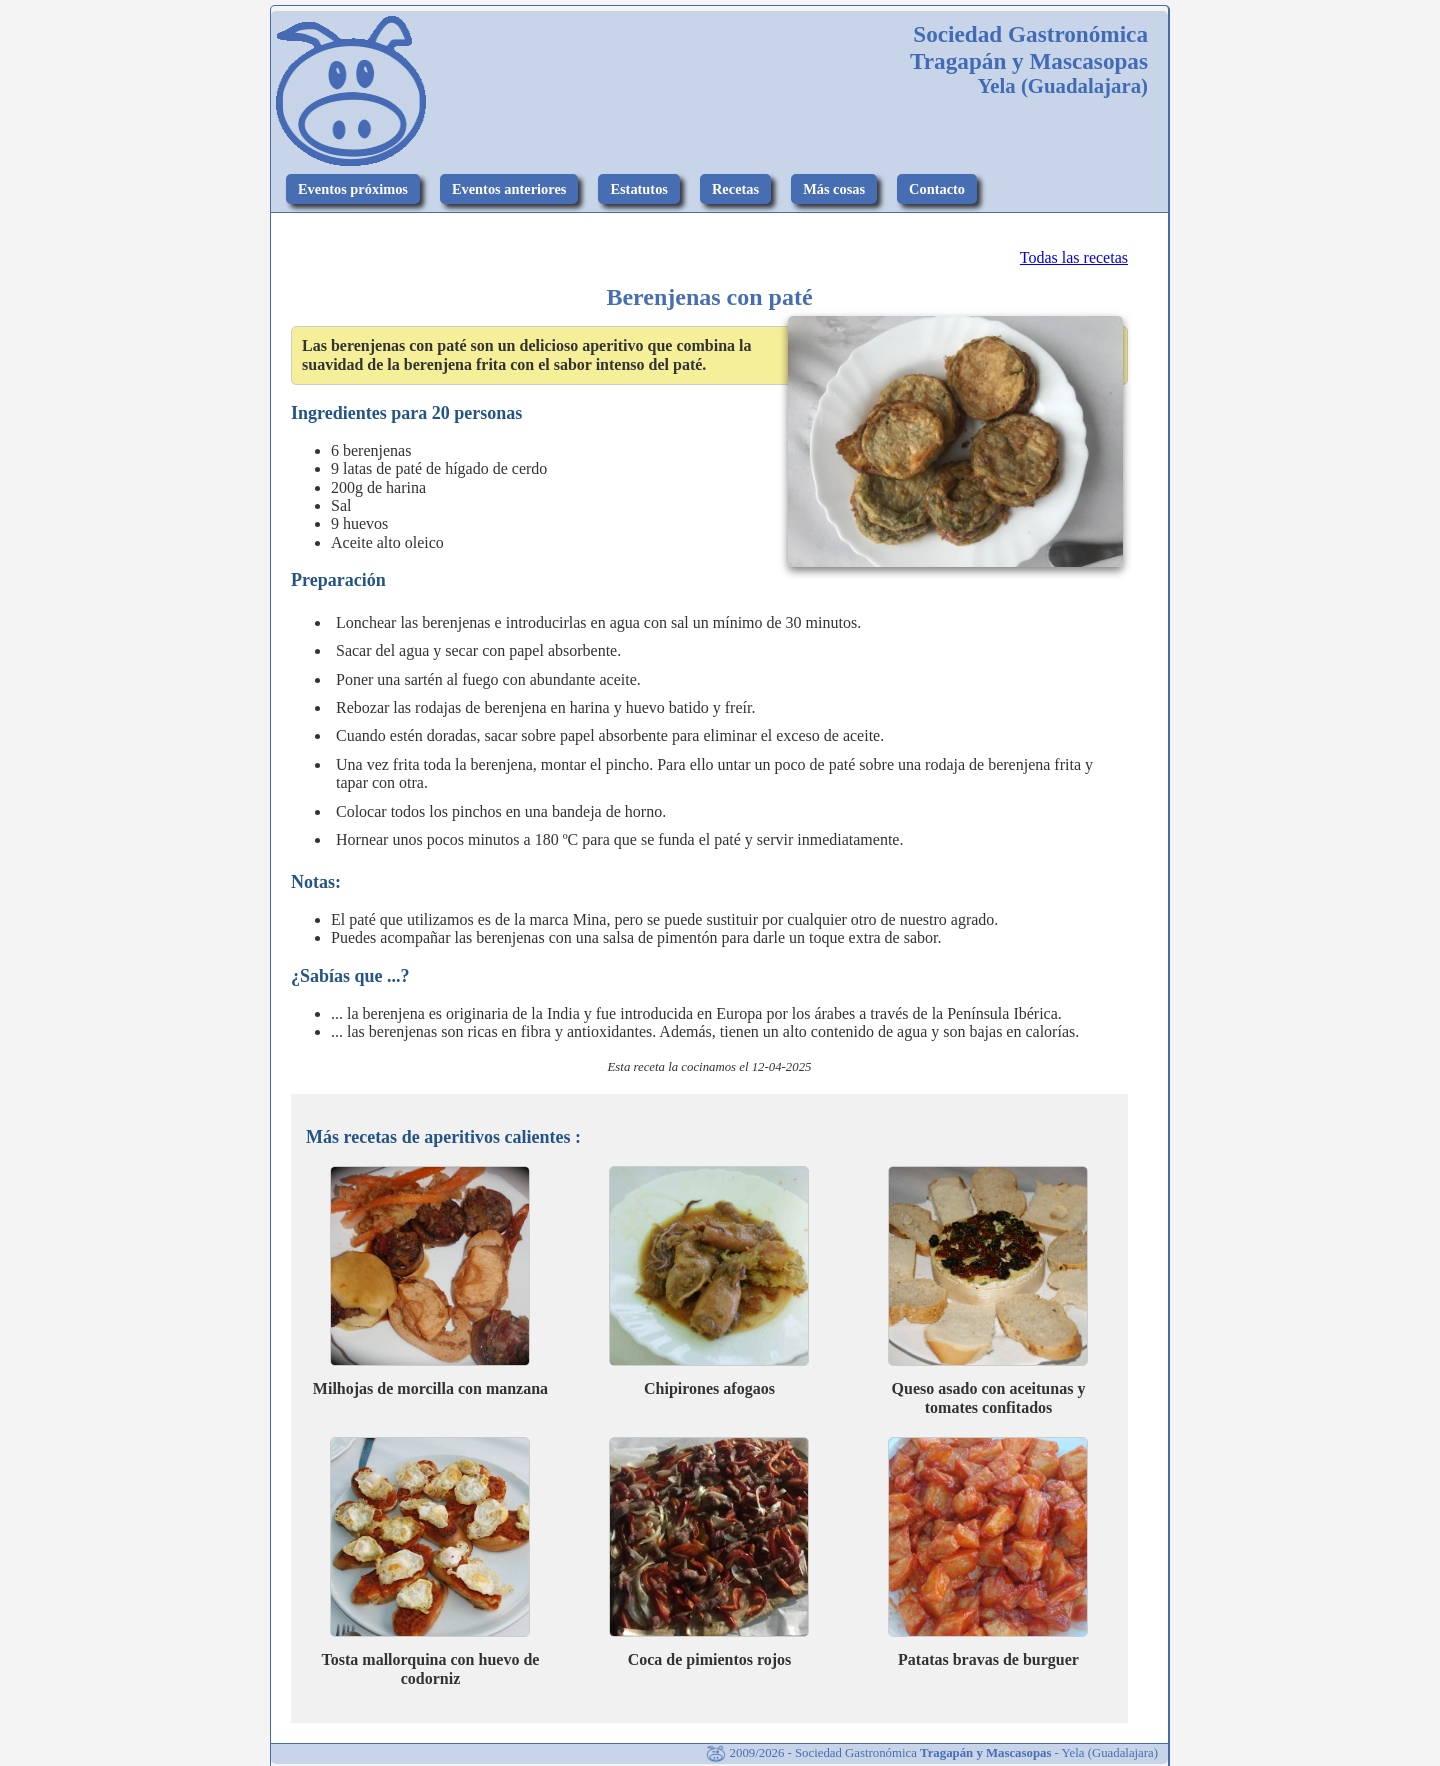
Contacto (937, 189)
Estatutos (639, 189)
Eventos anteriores (509, 189)
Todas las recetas (1074, 257)
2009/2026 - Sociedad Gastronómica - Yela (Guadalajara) (932, 1753)
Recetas (735, 189)
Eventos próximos (353, 189)
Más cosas (834, 189)
